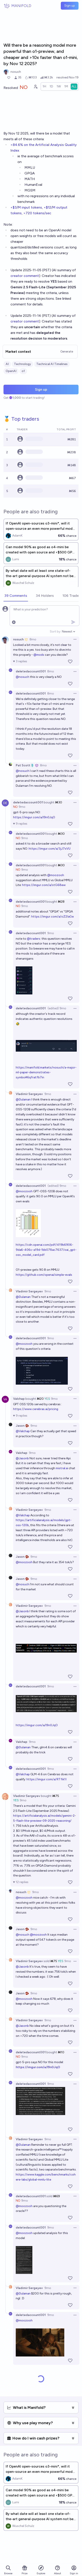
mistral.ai (62, 1468)
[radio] (44, 86)
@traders (33, 939)
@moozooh (55, 875)
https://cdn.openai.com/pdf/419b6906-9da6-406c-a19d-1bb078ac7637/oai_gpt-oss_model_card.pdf (46, 1250)
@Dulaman (23, 1099)
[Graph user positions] (35, 86)
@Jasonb (22, 1458)
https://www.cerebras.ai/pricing (35, 1409)
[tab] (15, 595)
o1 (23, 371)
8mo (33, 639)
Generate (66, 351)
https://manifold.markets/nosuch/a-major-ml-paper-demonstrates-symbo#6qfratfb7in (46, 1072)
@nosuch (22, 677)
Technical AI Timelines (52, 364)
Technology (22, 364)
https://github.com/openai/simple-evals (44, 1275)
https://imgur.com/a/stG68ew (44, 885)
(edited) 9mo (57, 1008)
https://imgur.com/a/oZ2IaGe (52, 916)
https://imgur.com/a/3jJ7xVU (49, 848)
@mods (38, 655)
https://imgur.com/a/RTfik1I (46, 1779)
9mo (22, 807)
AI (7, 364)
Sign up (69, 5)
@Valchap (23, 1431)
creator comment (24, 276)
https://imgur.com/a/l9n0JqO (34, 817)
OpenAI (11, 371)
